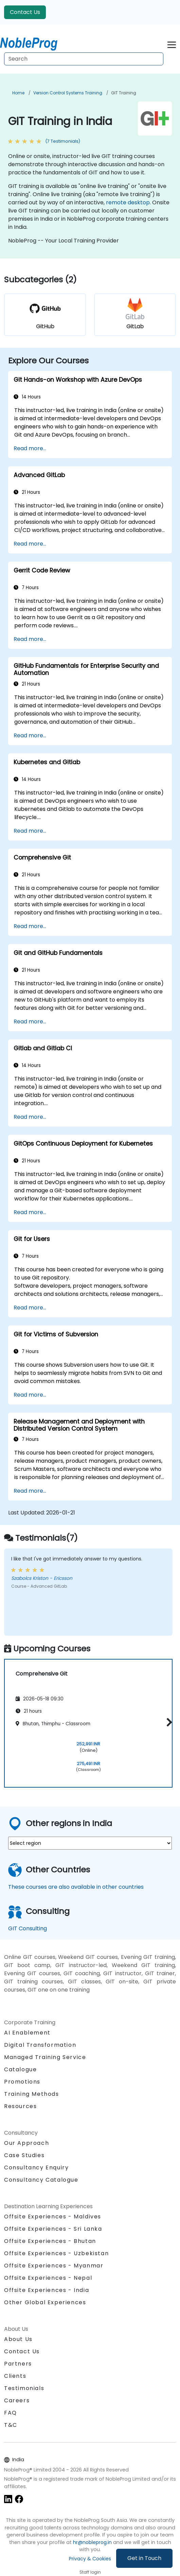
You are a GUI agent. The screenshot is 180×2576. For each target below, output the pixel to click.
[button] (167, 1722)
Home (18, 93)
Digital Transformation (40, 2045)
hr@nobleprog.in (92, 2542)
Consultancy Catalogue (41, 2180)
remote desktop (128, 202)
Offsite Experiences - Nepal (48, 2278)
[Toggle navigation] (171, 43)
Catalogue (20, 2069)
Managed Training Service (45, 2057)
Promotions (22, 2082)
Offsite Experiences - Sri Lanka (53, 2229)
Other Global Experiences (45, 2302)
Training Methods (31, 2094)
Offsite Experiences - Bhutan (50, 2241)
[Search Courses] (83, 58)
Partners (18, 2364)
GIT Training (123, 93)
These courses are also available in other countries (76, 1887)
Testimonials (24, 2388)
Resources (20, 2106)
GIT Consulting (27, 1928)
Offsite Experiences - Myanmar (53, 2265)
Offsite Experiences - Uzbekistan (56, 2253)
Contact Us (25, 12)
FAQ (10, 2413)
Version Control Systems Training (67, 93)
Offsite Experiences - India (46, 2290)
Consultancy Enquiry (36, 2168)
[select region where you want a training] (90, 1843)
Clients (15, 2376)
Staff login (90, 2572)
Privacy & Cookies (90, 2558)
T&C (10, 2425)
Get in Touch (144, 2558)
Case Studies (24, 2155)
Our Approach (26, 2143)
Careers (17, 2400)
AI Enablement (27, 2033)
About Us (18, 2339)
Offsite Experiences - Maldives (52, 2216)
